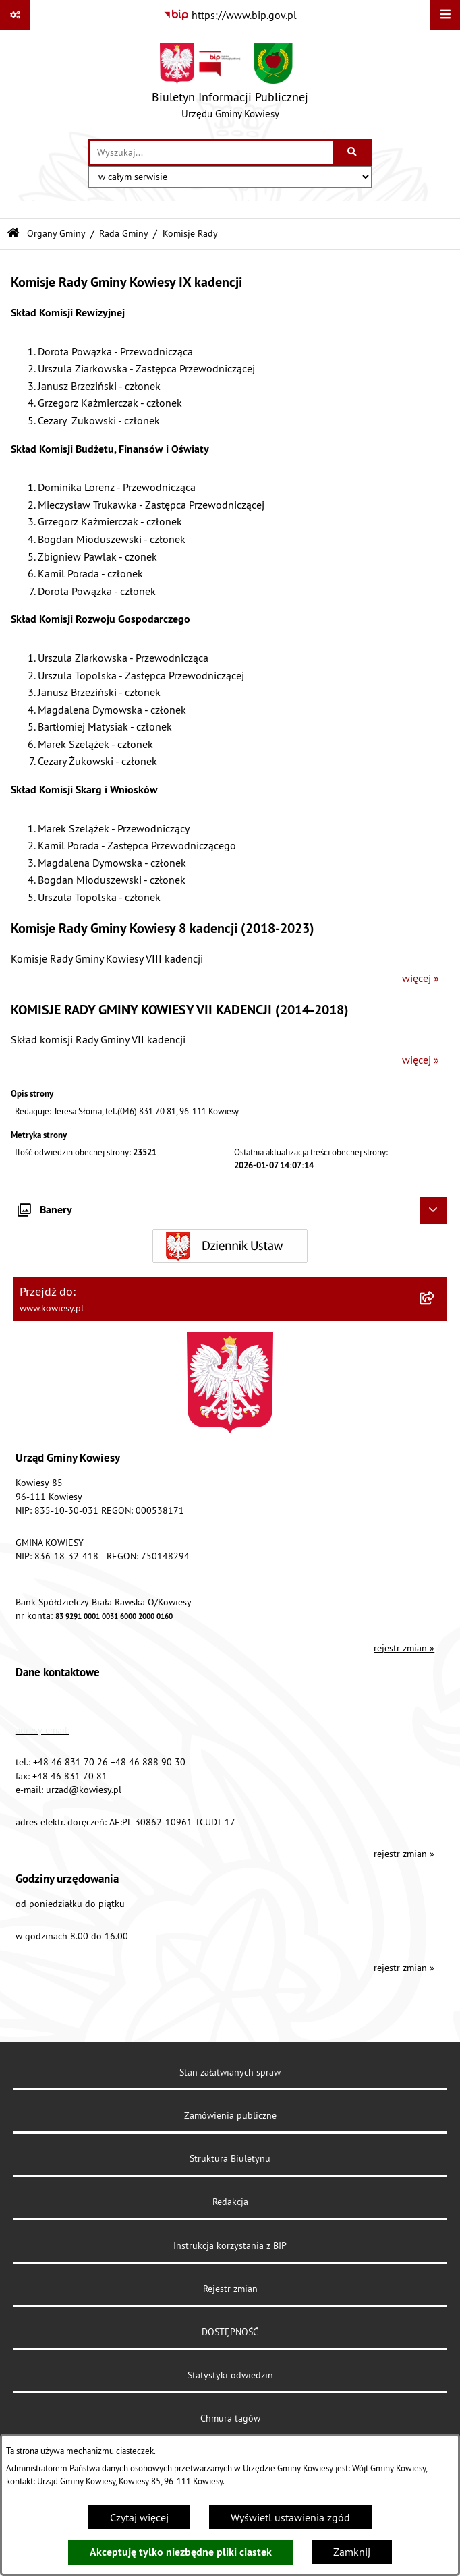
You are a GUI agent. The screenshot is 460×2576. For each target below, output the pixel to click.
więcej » (420, 978)
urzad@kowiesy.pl (83, 1789)
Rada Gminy (123, 233)
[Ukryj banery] (433, 1210)
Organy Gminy (56, 233)
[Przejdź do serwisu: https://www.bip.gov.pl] (230, 15)
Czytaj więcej (139, 2517)
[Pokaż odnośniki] (15, 15)
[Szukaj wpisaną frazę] (353, 152)
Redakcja (230, 2202)
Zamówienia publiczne (230, 2115)
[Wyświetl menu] (445, 15)
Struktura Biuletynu (230, 2158)
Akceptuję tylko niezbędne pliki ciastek (181, 2552)
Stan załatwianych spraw (230, 2072)
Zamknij (351, 2551)
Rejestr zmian (230, 2289)
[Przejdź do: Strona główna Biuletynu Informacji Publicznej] (13, 234)
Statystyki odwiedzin (230, 2375)
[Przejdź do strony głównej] (230, 84)
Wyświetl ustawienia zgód (290, 2517)
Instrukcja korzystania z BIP (230, 2245)
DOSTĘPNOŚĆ (230, 2332)
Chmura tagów (230, 2418)
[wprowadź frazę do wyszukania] (211, 152)
